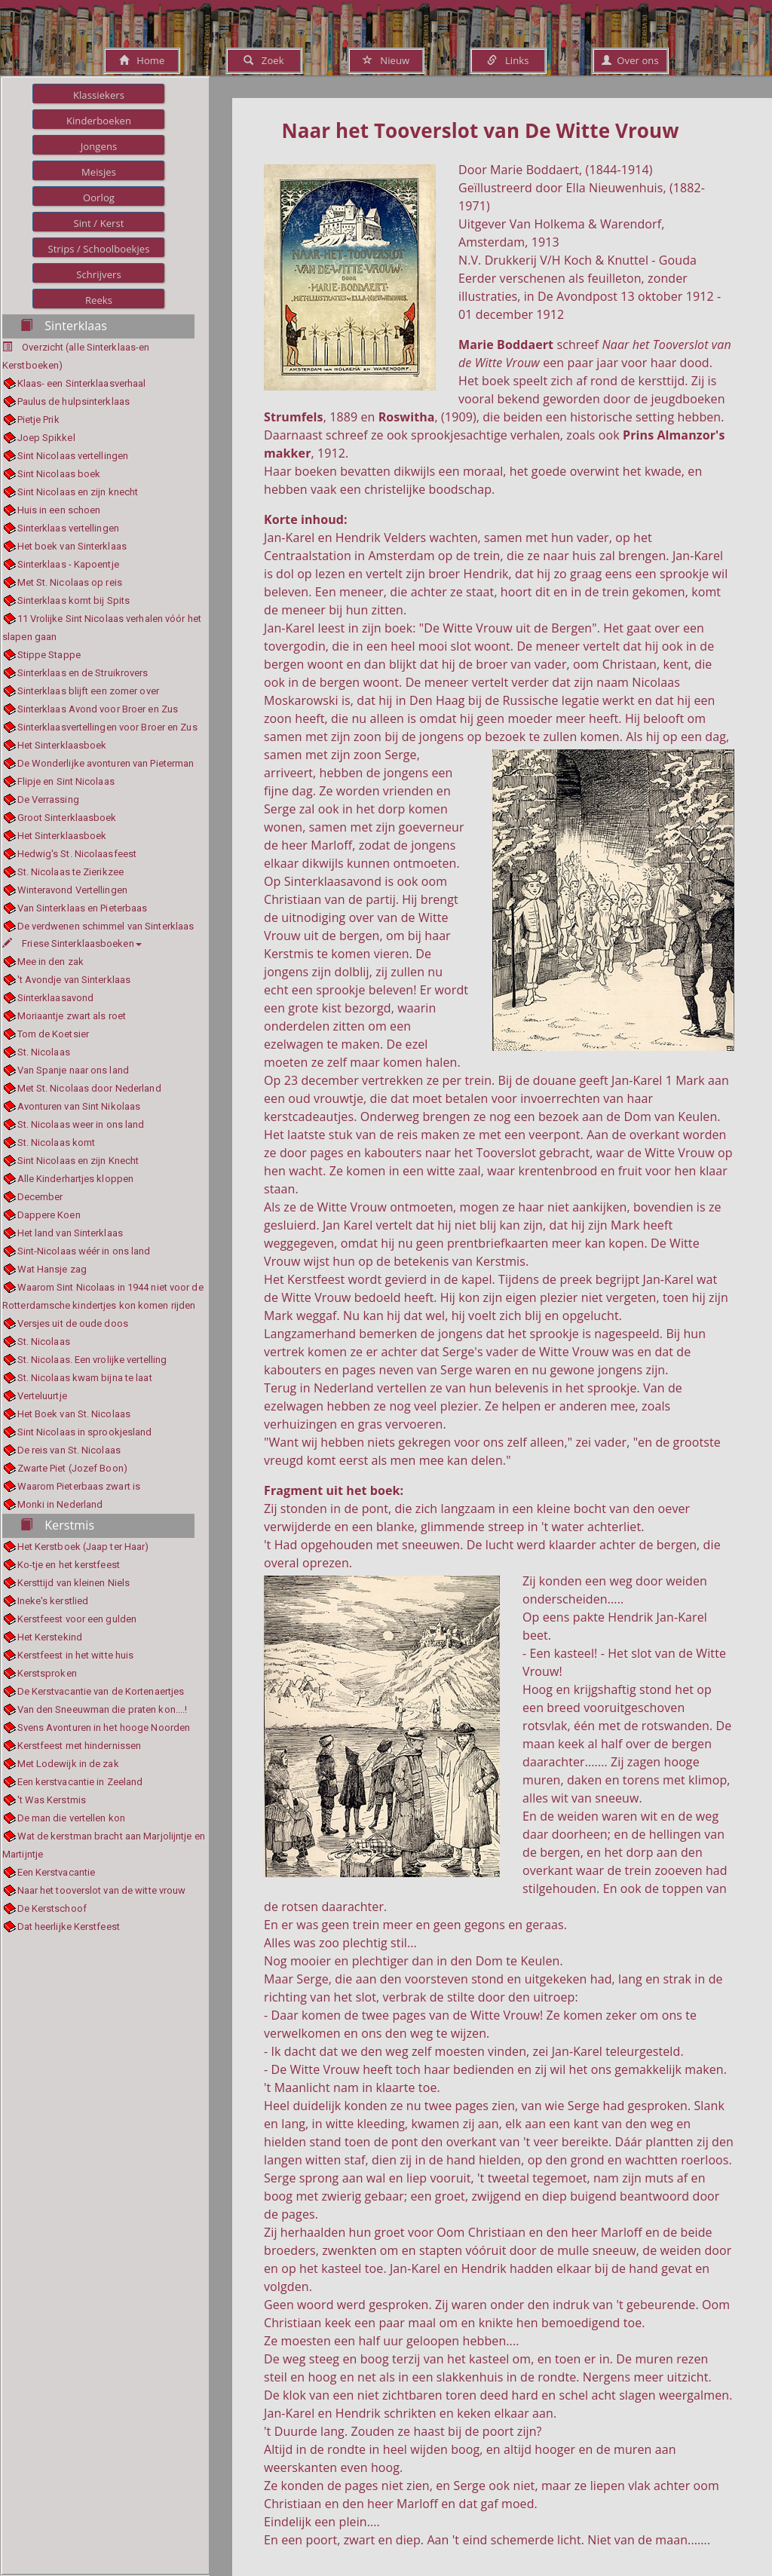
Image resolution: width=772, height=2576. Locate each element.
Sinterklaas (63, 325)
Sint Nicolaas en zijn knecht (78, 492)
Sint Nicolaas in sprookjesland (84, 1432)
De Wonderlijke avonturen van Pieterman (106, 763)
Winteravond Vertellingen (72, 890)
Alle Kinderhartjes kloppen (75, 1178)
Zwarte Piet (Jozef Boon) (72, 1468)
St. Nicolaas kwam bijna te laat (84, 1377)
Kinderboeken (98, 120)
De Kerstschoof (52, 1908)
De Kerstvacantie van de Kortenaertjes (101, 1691)
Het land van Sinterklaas (70, 1233)
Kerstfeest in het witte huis (75, 1655)
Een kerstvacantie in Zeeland (80, 1781)
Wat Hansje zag (52, 1269)
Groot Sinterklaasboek (67, 817)
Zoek (263, 60)
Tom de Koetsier (53, 1034)
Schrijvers (98, 274)
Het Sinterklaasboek (62, 745)
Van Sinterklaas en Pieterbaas (82, 908)
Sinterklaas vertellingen (68, 528)
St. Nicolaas (43, 1052)
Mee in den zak (50, 961)
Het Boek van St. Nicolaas (74, 1414)
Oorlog (99, 197)
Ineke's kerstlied (53, 1601)
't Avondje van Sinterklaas (74, 979)
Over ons (630, 60)
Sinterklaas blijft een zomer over (88, 691)
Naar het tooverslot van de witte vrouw (101, 1890)
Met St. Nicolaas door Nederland (89, 1088)
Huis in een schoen (59, 510)
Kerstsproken (47, 1673)
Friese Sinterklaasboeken (72, 943)
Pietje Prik (38, 419)
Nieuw (386, 60)
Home (142, 60)
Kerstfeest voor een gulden (77, 1619)
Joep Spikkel (46, 437)
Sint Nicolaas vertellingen (73, 455)
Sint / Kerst (98, 223)
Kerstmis (57, 1525)
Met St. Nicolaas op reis (69, 582)
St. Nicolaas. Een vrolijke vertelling (92, 1359)
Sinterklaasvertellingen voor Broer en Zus (107, 727)
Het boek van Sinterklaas (72, 546)
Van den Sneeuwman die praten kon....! (102, 1709)
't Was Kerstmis (52, 1800)
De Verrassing (48, 799)
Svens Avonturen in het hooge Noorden (104, 1727)
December (40, 1196)
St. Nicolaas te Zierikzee (70, 872)
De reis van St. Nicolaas (69, 1450)
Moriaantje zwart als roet (72, 1016)
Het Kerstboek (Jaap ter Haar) (83, 1546)
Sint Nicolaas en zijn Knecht (78, 1160)
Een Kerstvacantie (56, 1872)
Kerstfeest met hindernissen (79, 1745)
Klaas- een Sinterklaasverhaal (81, 383)
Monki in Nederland (60, 1504)
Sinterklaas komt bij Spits (73, 600)
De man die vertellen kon (71, 1818)
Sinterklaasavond (55, 997)
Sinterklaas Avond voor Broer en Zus (98, 709)
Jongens (99, 146)
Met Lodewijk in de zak (68, 1763)
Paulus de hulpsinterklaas (73, 401)
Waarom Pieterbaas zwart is (79, 1486)
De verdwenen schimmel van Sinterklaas (106, 926)
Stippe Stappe (49, 654)
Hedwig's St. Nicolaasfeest (77, 853)
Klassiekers (98, 95)
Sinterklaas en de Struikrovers (83, 672)
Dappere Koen (49, 1215)
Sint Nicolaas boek (59, 473)
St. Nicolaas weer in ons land (81, 1124)
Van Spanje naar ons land (73, 1070)
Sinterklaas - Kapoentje (68, 564)
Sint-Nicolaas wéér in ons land (84, 1251)
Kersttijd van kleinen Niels (73, 1582)
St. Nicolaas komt (56, 1142)
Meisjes (98, 172)
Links (507, 60)
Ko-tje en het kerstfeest (68, 1564)
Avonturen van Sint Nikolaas (79, 1106)
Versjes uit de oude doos (72, 1323)
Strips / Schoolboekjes (98, 249)
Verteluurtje (42, 1395)
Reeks (98, 300)
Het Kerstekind (49, 1637)
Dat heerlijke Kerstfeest (68, 1926)
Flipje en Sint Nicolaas (66, 781)
